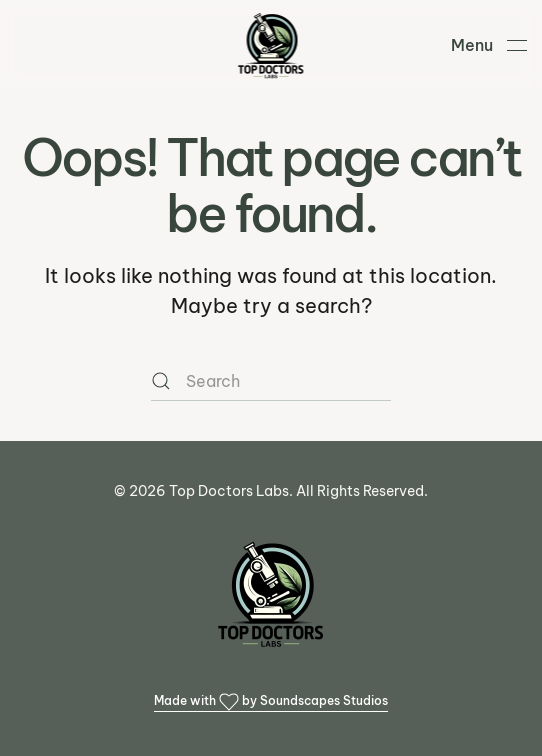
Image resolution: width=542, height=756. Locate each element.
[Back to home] (271, 45)
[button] (489, 45)
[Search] (271, 381)
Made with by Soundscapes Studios (271, 702)
